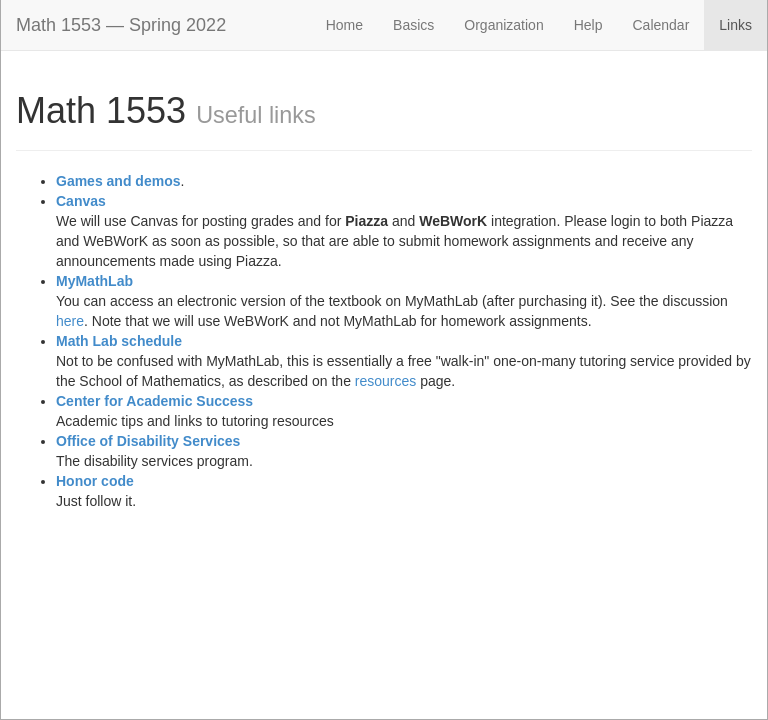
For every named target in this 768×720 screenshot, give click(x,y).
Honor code (95, 481)
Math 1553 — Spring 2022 (121, 25)
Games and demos (118, 181)
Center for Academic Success (154, 401)
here (70, 321)
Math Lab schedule (119, 341)
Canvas (81, 201)
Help (588, 25)
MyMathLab (94, 281)
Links (735, 25)
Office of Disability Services (148, 441)
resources (385, 381)
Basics (413, 25)
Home (344, 25)
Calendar (660, 25)
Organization (503, 25)
